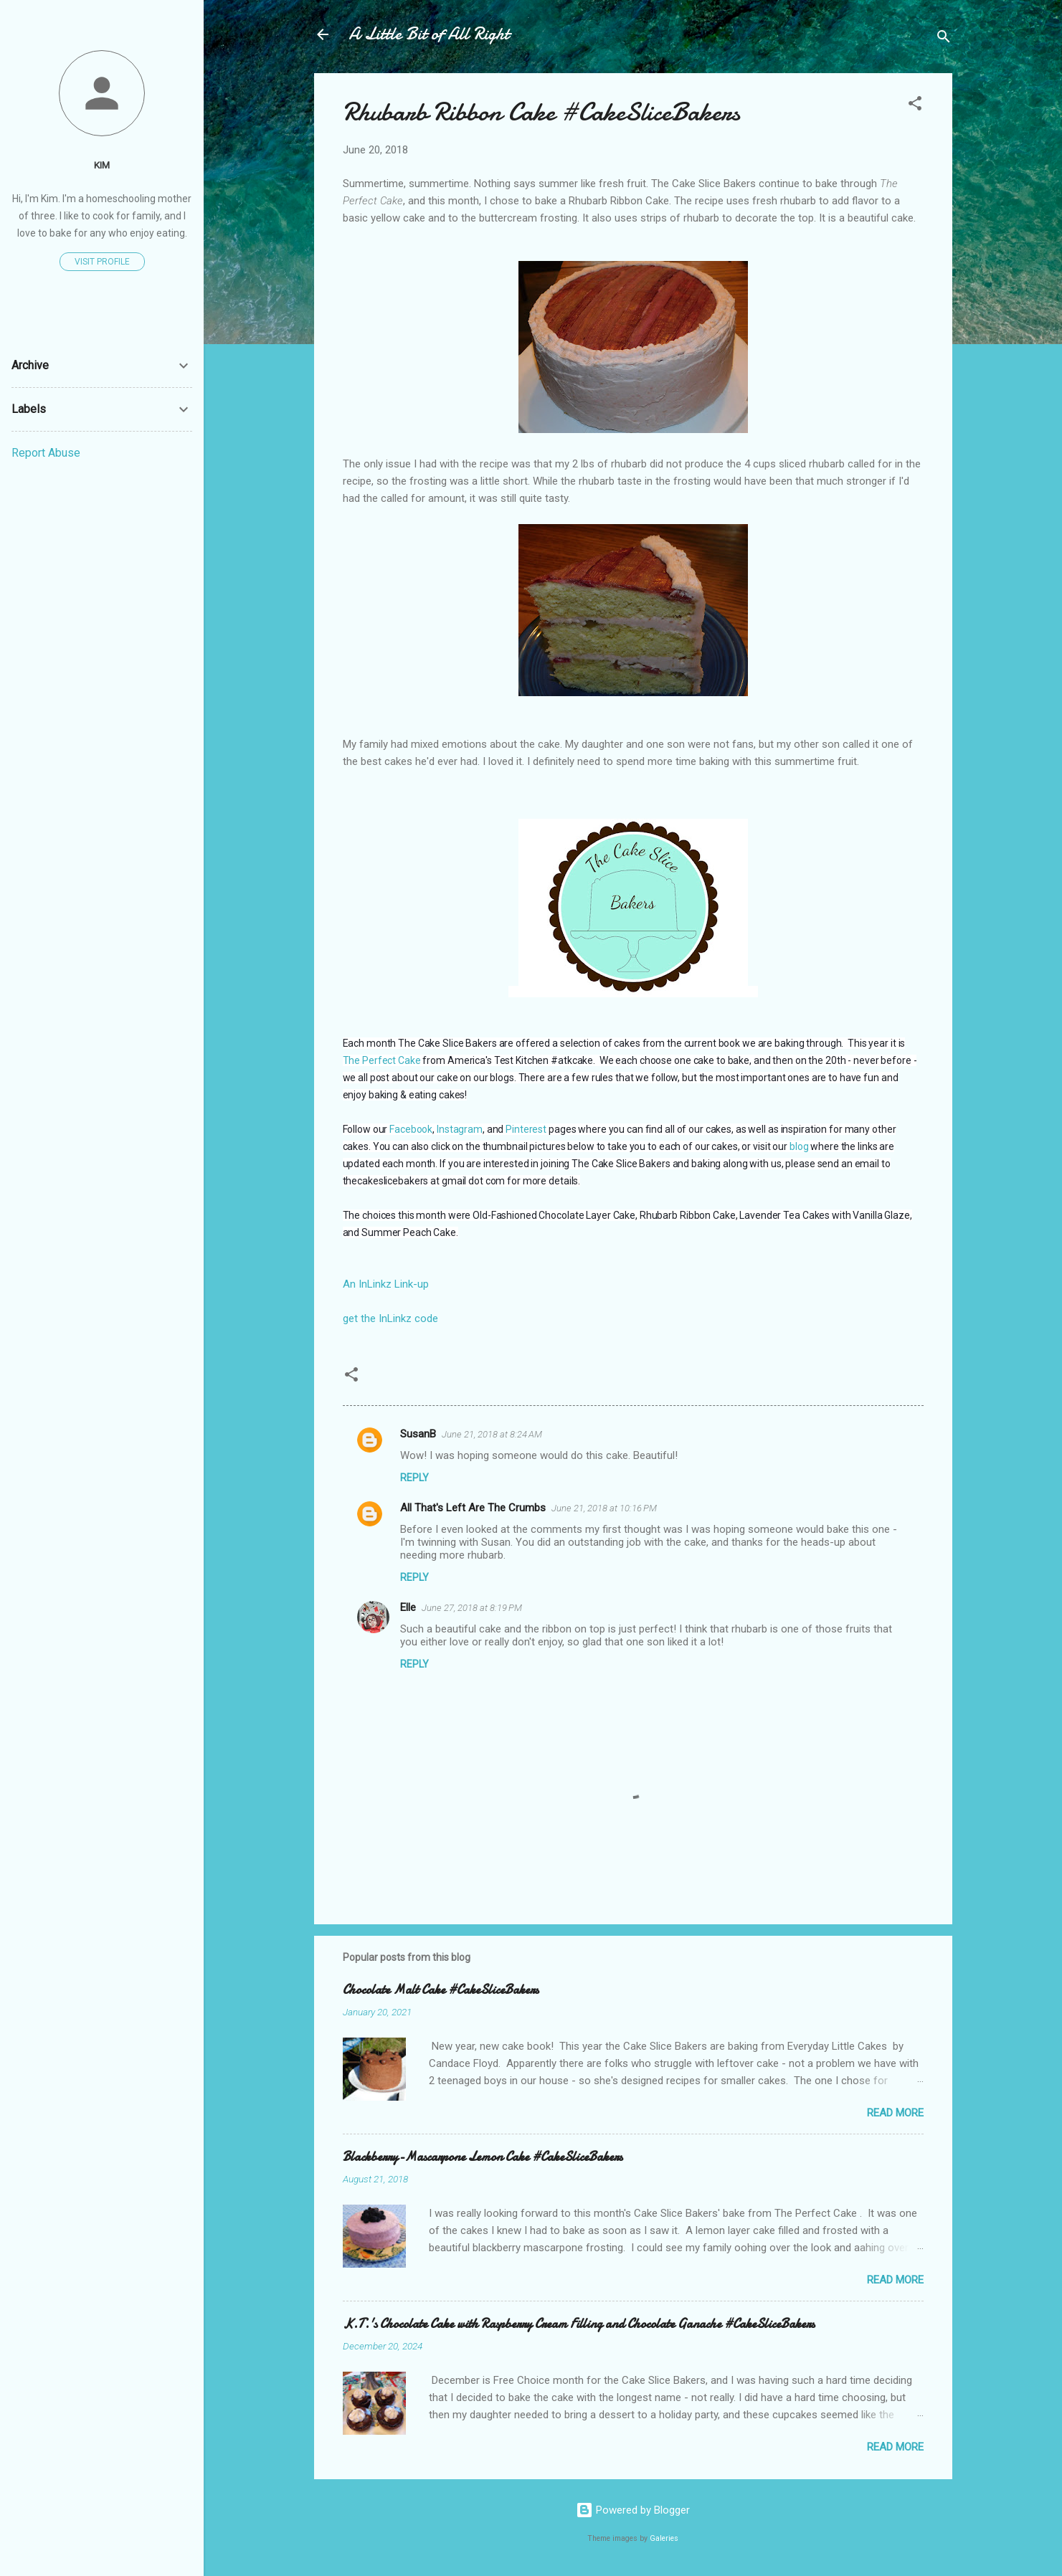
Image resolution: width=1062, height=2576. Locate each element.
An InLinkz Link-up (386, 1284)
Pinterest (526, 1129)
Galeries (664, 2538)
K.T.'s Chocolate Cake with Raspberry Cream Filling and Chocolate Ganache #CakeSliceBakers (579, 2324)
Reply (414, 1477)
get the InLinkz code (390, 1318)
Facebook (410, 1129)
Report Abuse (45, 453)
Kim (102, 165)
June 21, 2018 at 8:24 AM (492, 1434)
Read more (895, 2112)
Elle (408, 1607)
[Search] (943, 39)
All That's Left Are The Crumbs (473, 1507)
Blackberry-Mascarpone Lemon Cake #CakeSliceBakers (482, 2157)
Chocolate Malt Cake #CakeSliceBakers (441, 1990)
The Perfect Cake (382, 1060)
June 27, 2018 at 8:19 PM (472, 1607)
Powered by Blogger (633, 2510)
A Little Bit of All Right (429, 34)
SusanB (418, 1433)
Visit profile (102, 262)
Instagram (460, 1129)
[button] (915, 106)
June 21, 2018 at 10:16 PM (604, 1508)
